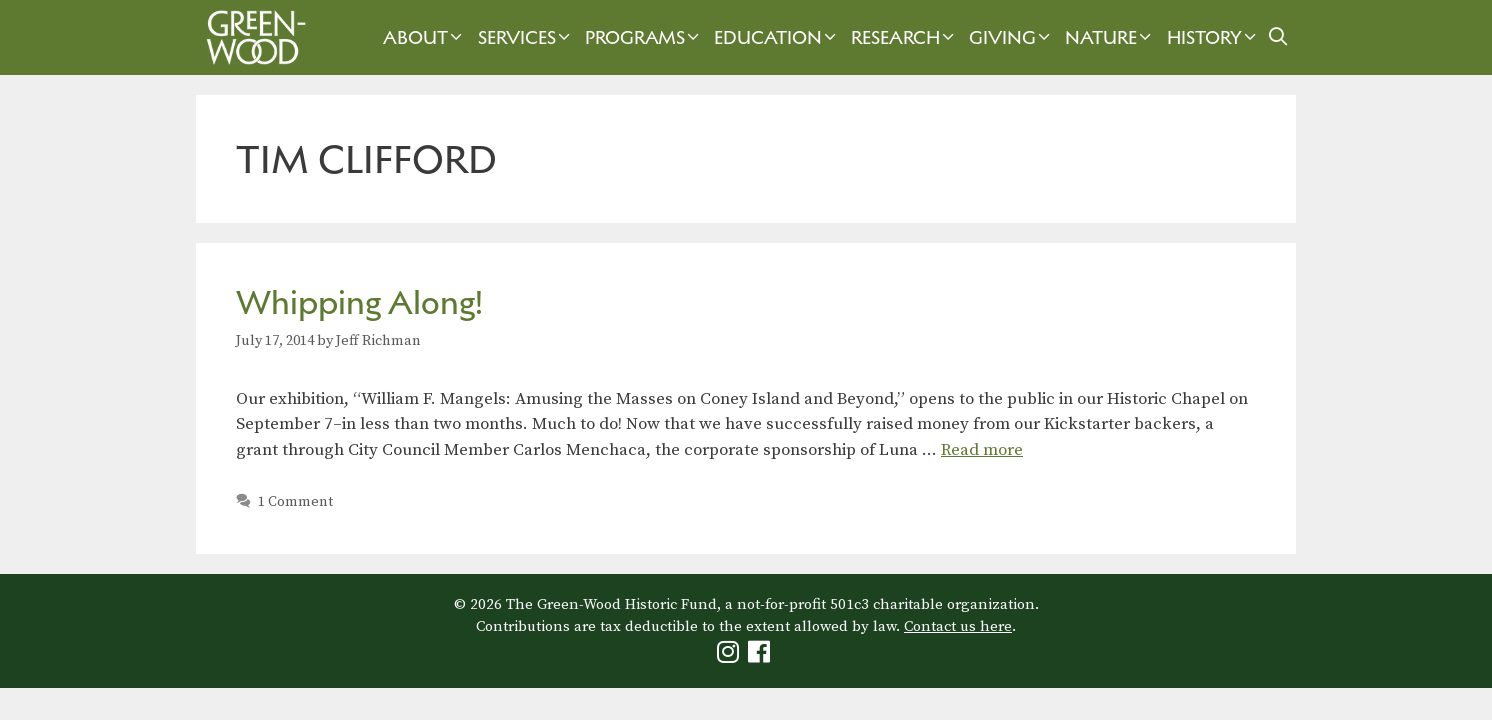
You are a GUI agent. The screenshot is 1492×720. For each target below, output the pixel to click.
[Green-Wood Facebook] (761, 656)
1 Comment (295, 502)
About (425, 37)
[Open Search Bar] (1278, 37)
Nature (1110, 37)
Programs (644, 37)
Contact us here (958, 626)
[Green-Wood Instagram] (730, 656)
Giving (1012, 37)
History (1214, 37)
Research (905, 37)
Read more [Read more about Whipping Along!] (982, 450)
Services (526, 37)
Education (777, 37)
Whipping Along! (359, 302)
